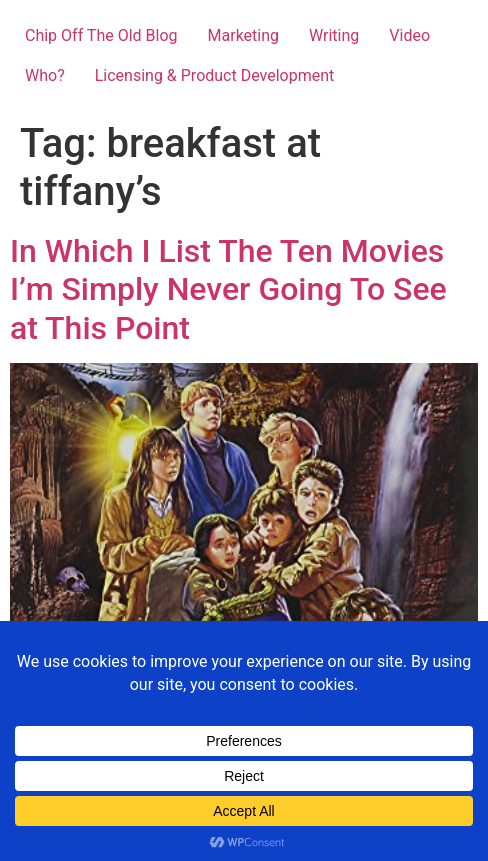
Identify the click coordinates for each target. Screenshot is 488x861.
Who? (45, 75)
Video (409, 35)
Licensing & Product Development (215, 75)
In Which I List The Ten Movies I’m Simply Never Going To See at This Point (228, 289)
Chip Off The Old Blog (101, 35)
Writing (334, 35)
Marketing (243, 35)
